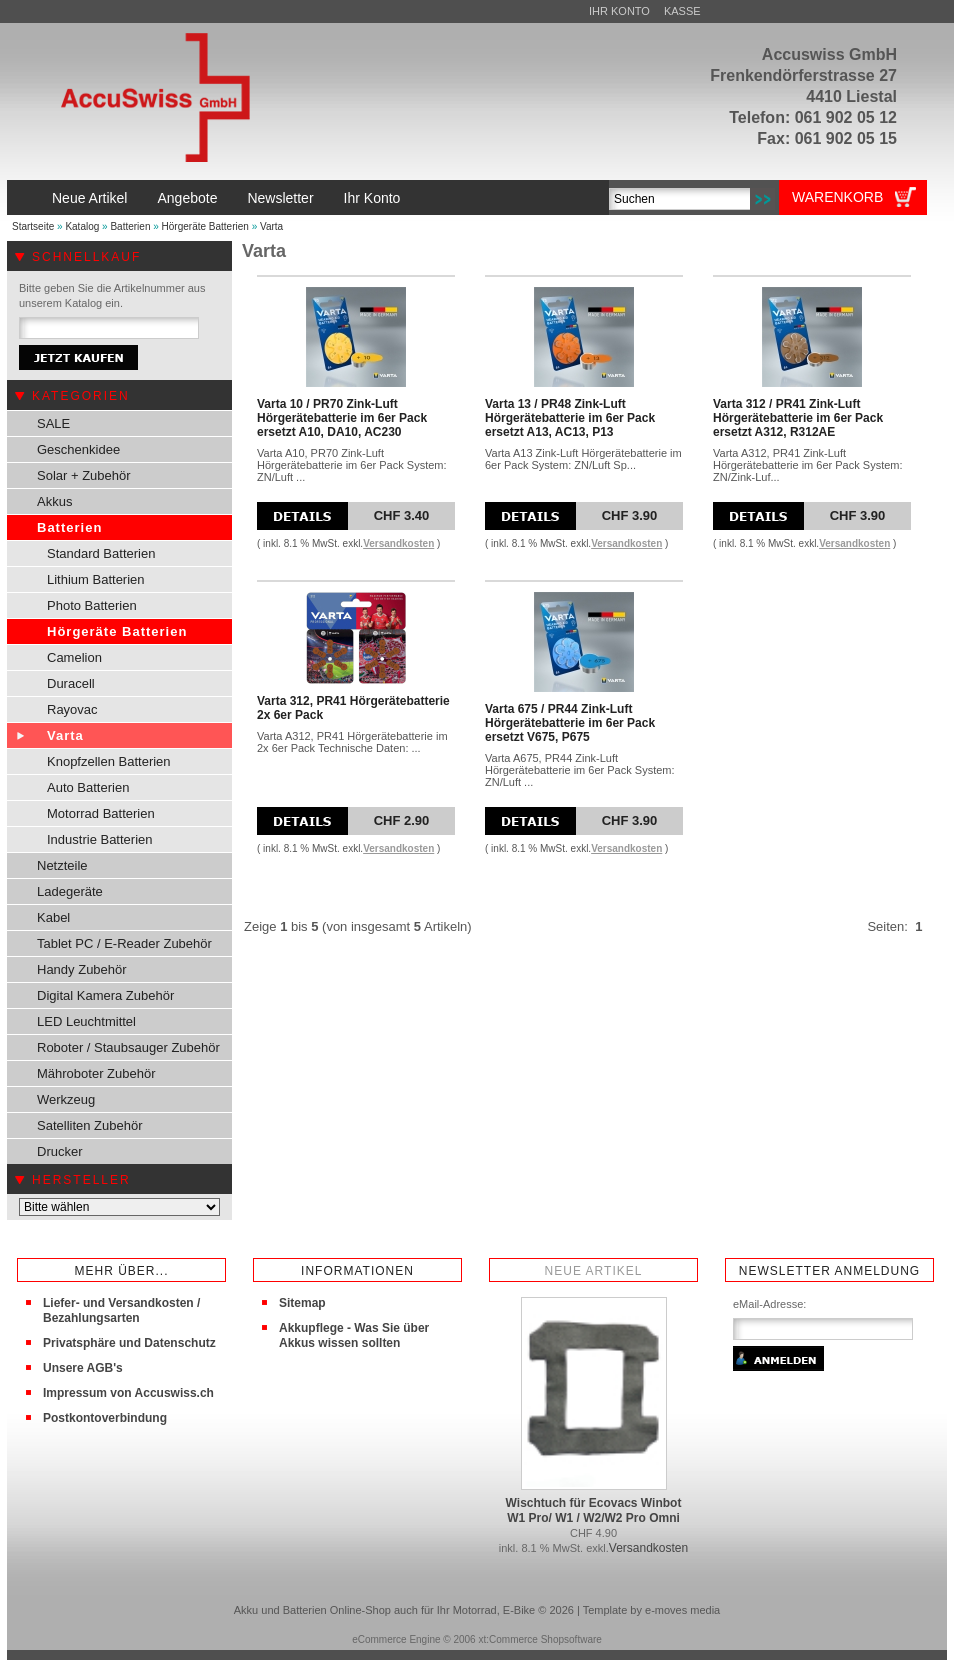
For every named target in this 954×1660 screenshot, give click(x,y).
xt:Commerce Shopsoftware (539, 1639)
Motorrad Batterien (101, 813)
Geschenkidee (78, 449)
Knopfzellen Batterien (109, 761)
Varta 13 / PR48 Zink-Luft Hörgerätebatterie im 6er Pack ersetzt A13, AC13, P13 (570, 418)
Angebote (187, 198)
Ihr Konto (619, 11)
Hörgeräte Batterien (205, 226)
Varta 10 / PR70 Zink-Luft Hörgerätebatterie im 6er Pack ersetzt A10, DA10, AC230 (342, 418)
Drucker (60, 1151)
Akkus (54, 501)
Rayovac (72, 709)
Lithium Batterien (96, 579)
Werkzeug (66, 1099)
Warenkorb (837, 197)
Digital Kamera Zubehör (105, 995)
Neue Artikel (89, 198)
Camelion (74, 657)
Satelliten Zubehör (90, 1125)
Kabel (53, 917)
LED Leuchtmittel (86, 1021)
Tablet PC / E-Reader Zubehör (124, 943)
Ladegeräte (70, 891)
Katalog (82, 226)
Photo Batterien (92, 605)
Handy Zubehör (82, 969)
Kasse (682, 11)
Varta (271, 226)
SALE (53, 423)
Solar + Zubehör (84, 475)
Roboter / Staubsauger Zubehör (128, 1047)
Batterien (130, 226)
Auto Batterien (88, 787)
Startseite (33, 226)
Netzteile (62, 865)
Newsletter (280, 198)
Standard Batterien (101, 553)
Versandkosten (398, 543)
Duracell (71, 683)
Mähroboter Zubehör (96, 1073)
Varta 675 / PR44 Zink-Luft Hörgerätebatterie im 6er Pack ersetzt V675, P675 (570, 723)
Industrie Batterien (100, 839)
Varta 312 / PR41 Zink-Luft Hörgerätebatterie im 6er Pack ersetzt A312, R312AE (798, 418)
